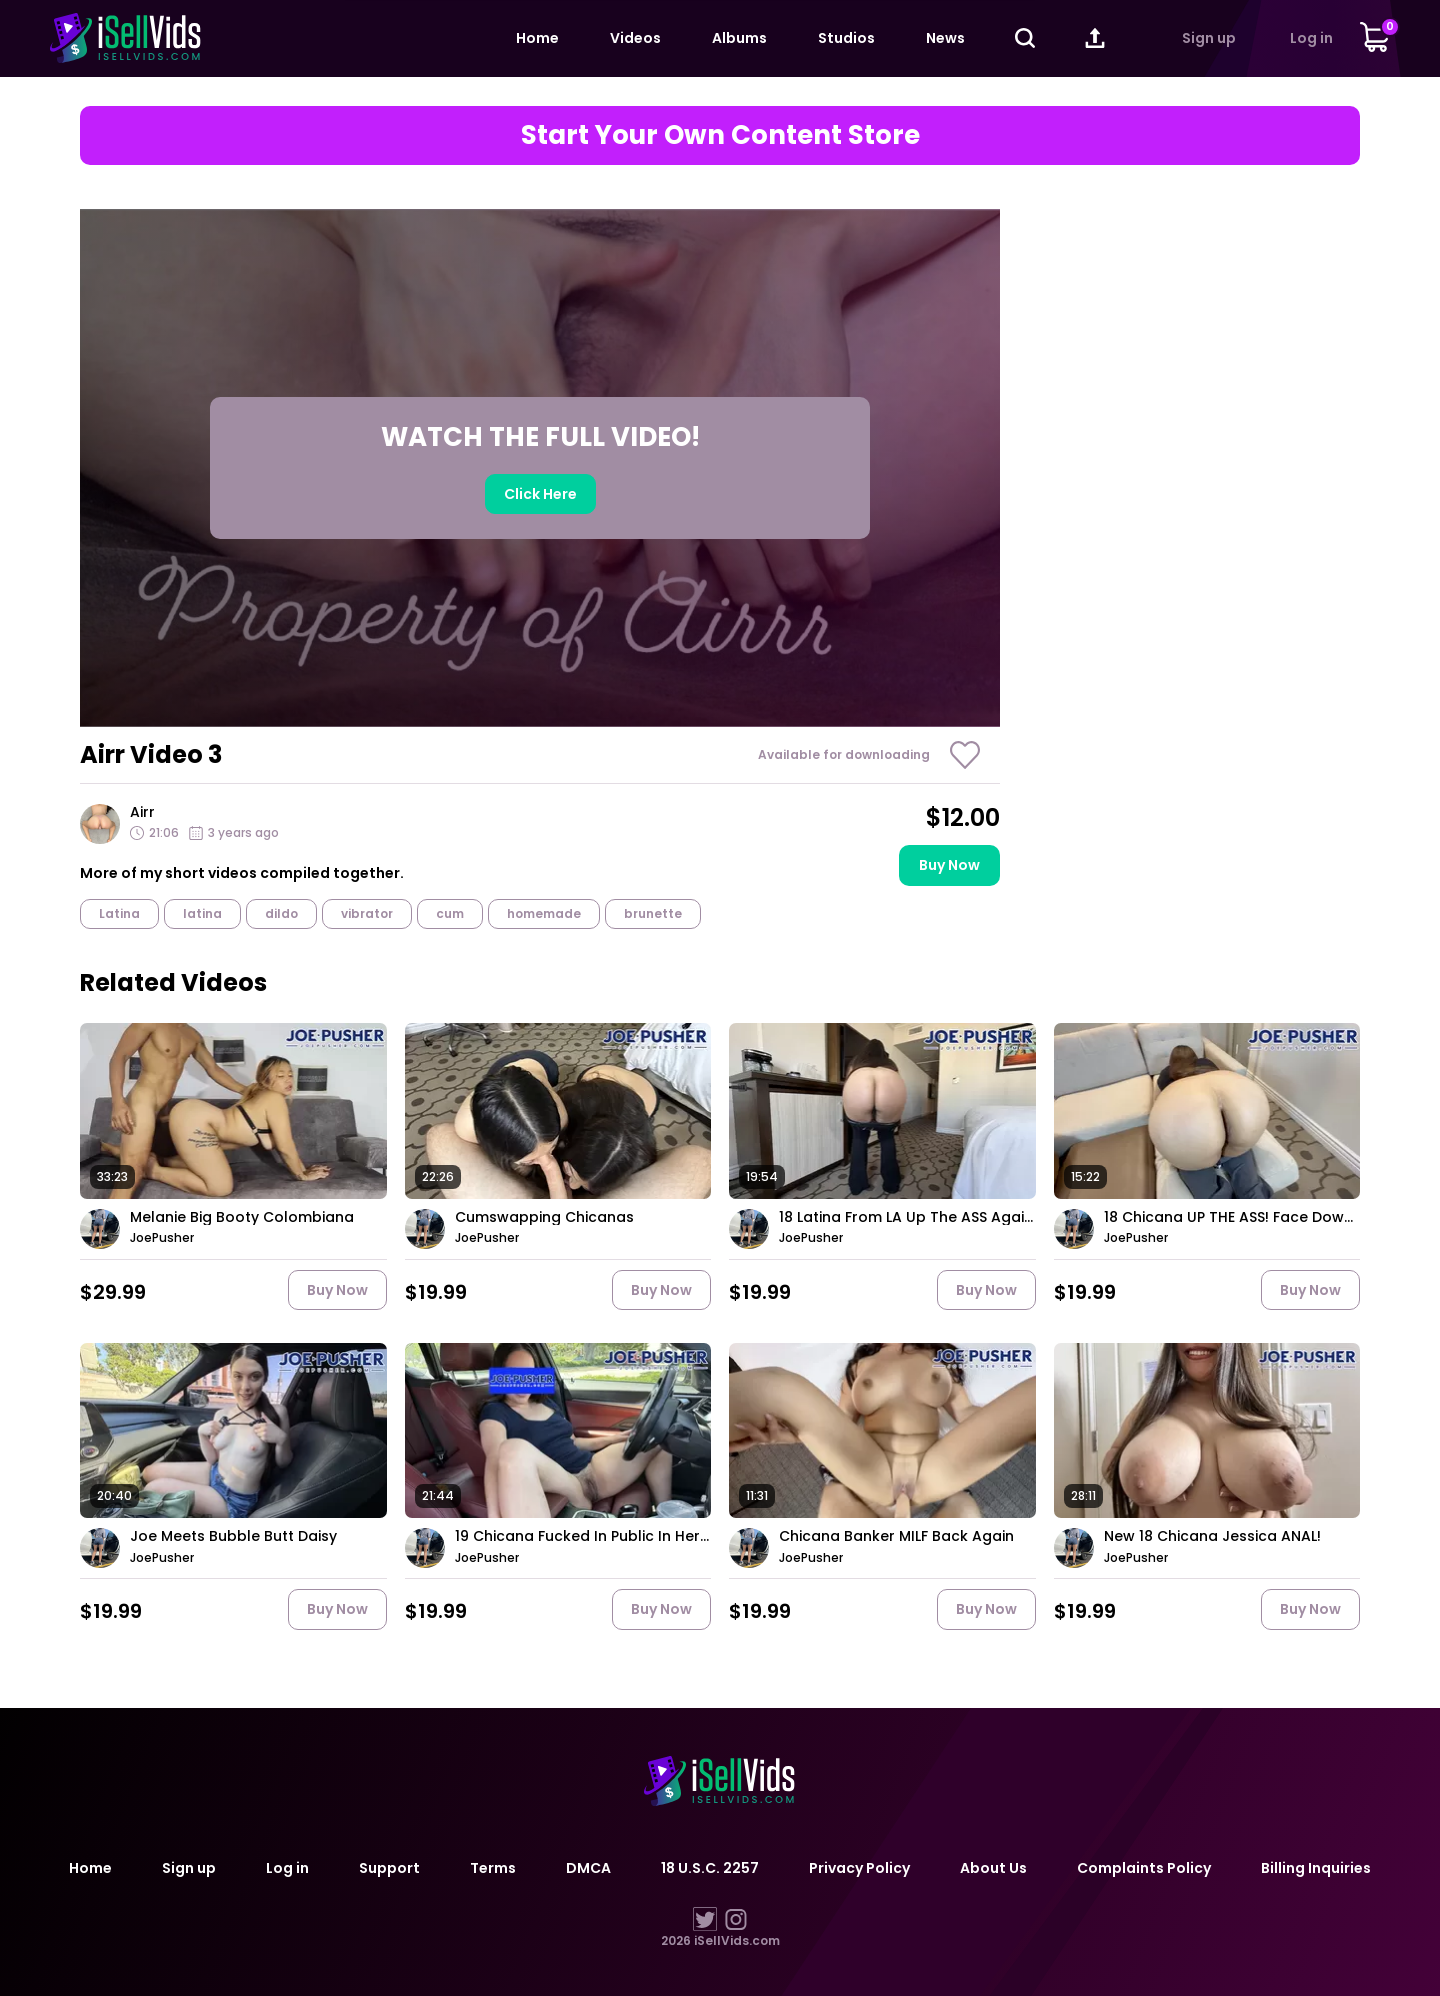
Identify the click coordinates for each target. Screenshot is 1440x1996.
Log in (1311, 38)
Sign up (1209, 38)
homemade (544, 913)
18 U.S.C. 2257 (710, 1868)
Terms (493, 1868)
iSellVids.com (737, 1940)
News (945, 38)
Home (537, 38)
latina (202, 913)
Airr (142, 812)
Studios (846, 38)
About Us (993, 1868)
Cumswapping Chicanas (544, 1217)
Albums (739, 38)
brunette (653, 913)
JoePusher (162, 1238)
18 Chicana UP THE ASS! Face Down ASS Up (1232, 1217)
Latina (119, 913)
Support (389, 1868)
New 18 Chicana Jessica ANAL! (1212, 1536)
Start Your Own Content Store (720, 135)
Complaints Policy (1144, 1868)
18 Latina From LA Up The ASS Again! (907, 1217)
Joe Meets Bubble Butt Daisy (233, 1536)
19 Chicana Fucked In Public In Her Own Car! (583, 1536)
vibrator (367, 913)
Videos (635, 38)
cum (450, 913)
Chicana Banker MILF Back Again (896, 1536)
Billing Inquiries (1316, 1868)
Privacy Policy (859, 1868)
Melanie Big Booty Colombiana (242, 1217)
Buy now (949, 865)
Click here (540, 494)
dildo (281, 913)
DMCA (588, 1868)
